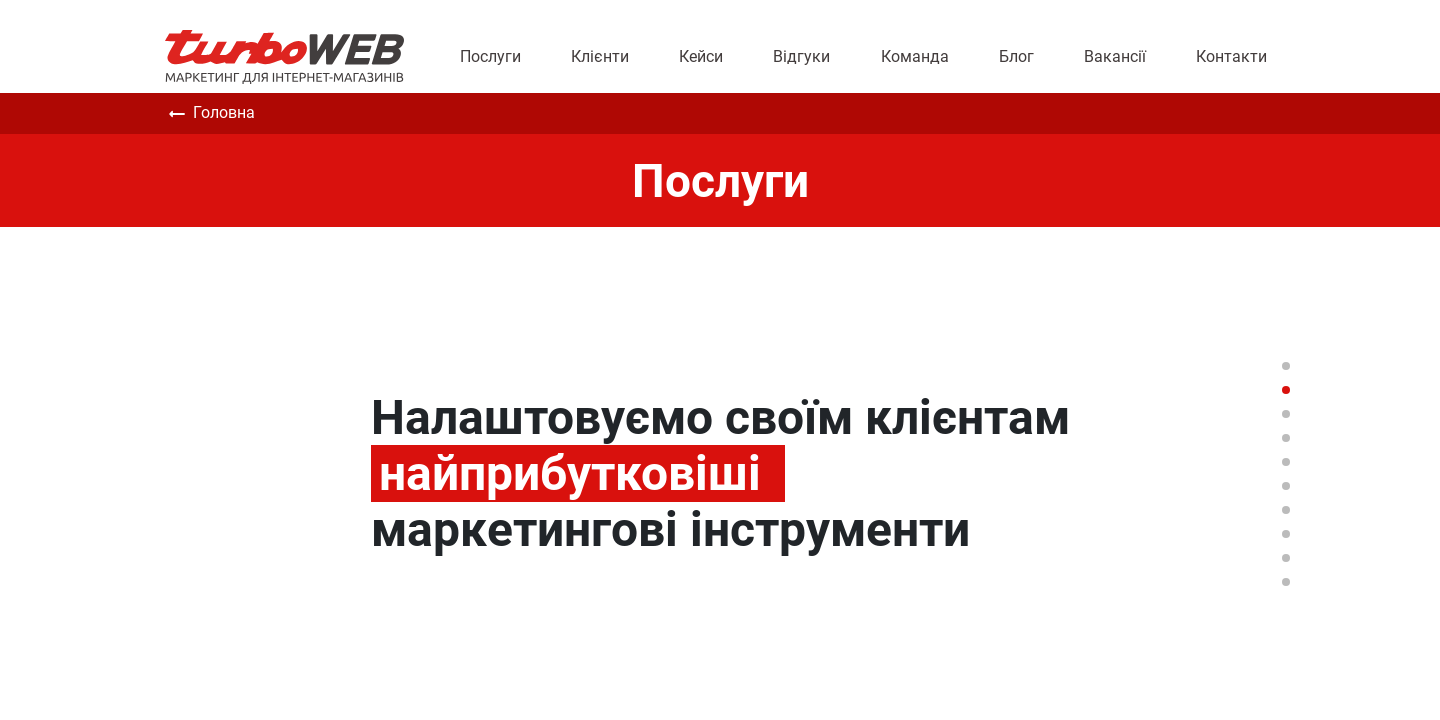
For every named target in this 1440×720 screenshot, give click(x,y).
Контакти (1231, 56)
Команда (915, 56)
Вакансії (1115, 56)
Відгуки (801, 56)
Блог (1016, 56)
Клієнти (600, 56)
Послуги (490, 56)
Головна (210, 114)
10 (1286, 582)
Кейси (701, 56)
